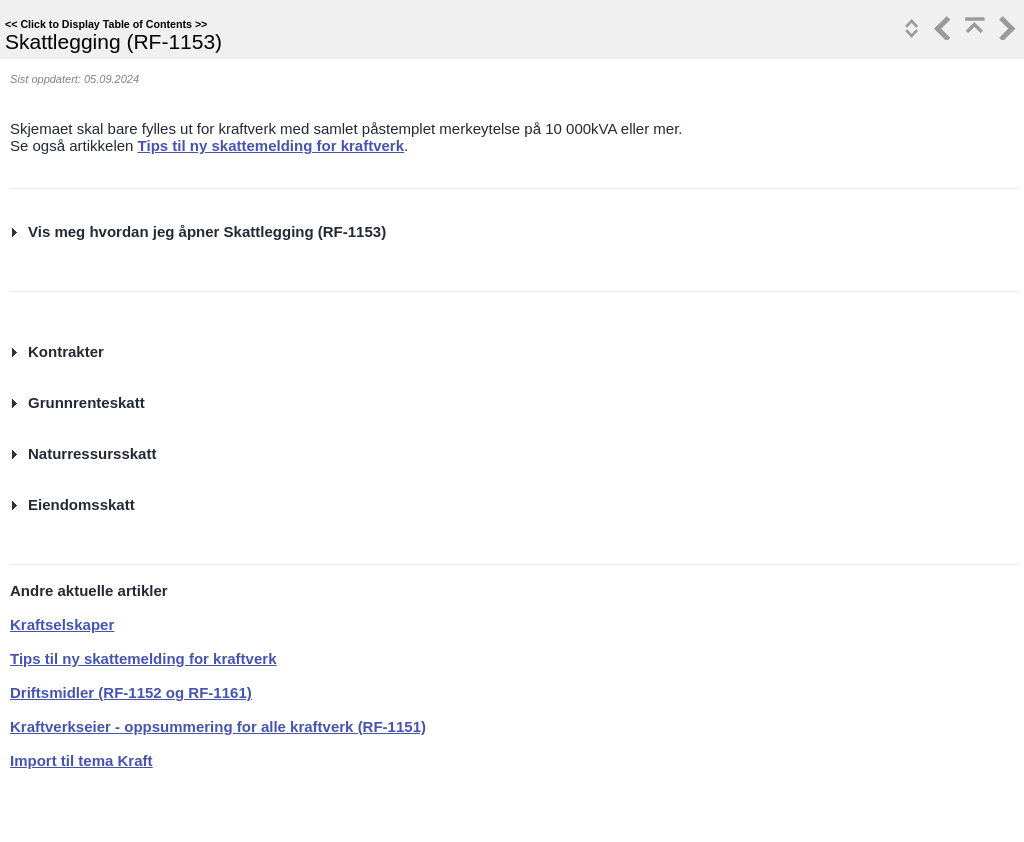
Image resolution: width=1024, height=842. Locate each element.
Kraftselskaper (62, 624)
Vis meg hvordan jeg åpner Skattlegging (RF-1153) (207, 231)
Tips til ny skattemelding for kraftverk (271, 145)
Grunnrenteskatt (86, 402)
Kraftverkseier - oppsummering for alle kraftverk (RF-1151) (218, 726)
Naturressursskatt (92, 453)
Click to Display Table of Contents (106, 24)
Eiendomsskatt (81, 504)
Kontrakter (66, 351)
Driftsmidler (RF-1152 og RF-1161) (131, 692)
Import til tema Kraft (81, 760)
